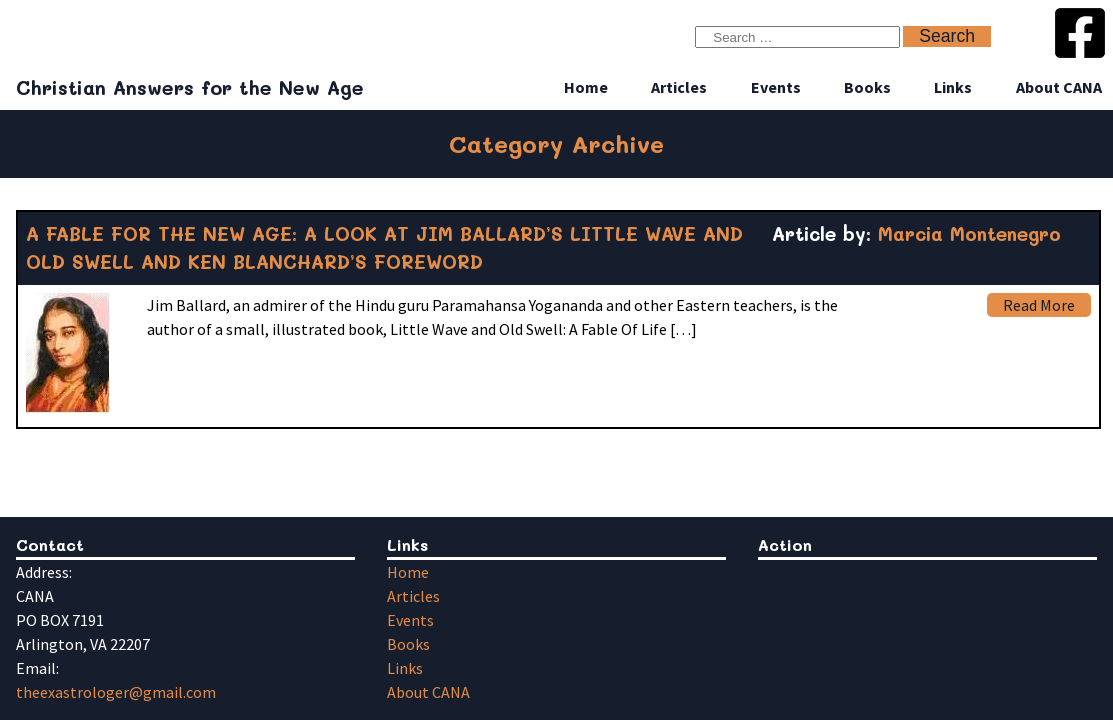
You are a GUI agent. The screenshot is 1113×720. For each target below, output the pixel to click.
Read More (1039, 305)
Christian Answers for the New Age (190, 87)
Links (953, 87)
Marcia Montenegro (969, 233)
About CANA (1059, 87)
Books (867, 87)
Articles (679, 87)
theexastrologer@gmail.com (116, 692)
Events (776, 87)
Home (586, 87)
